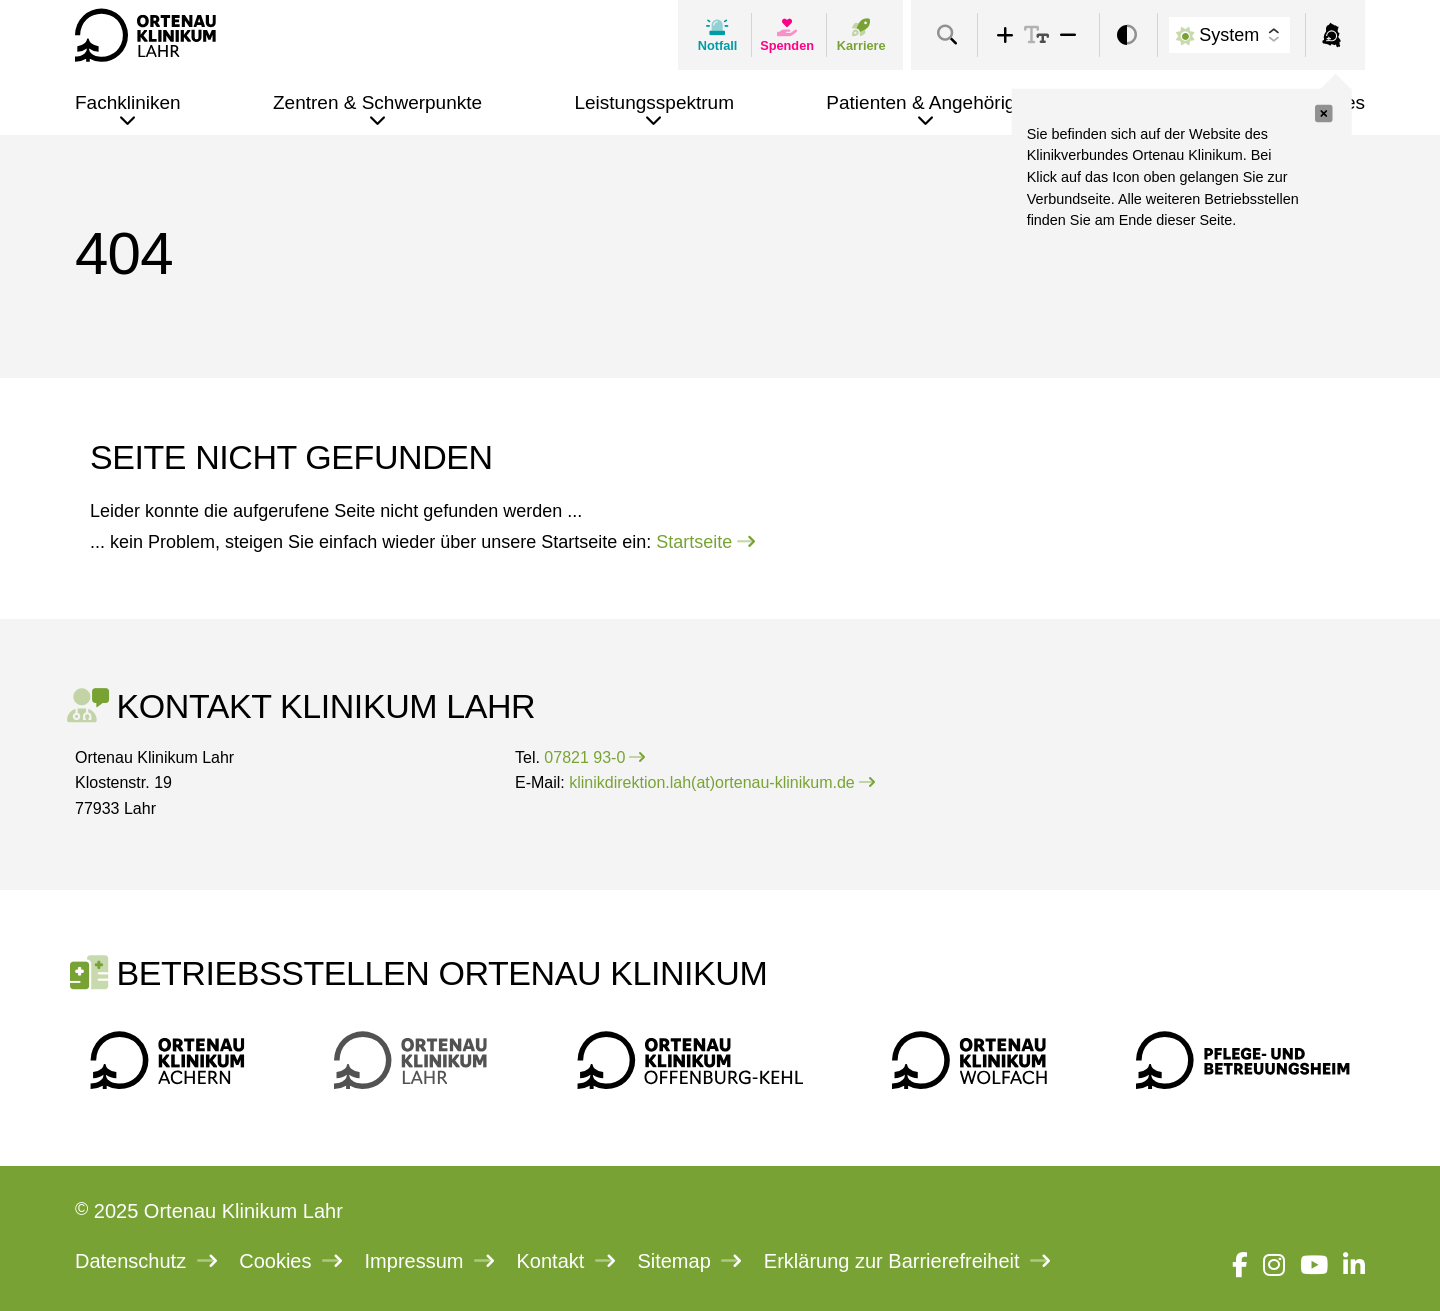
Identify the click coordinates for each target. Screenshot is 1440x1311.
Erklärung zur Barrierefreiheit (907, 1261)
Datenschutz (146, 1261)
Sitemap (689, 1261)
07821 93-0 (594, 757)
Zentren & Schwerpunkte (377, 102)
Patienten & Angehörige (926, 102)
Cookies (290, 1261)
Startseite (705, 542)
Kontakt (566, 1261)
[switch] (1127, 35)
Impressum (429, 1261)
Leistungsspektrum (653, 102)
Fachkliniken (128, 102)
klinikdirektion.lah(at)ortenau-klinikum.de (721, 782)
